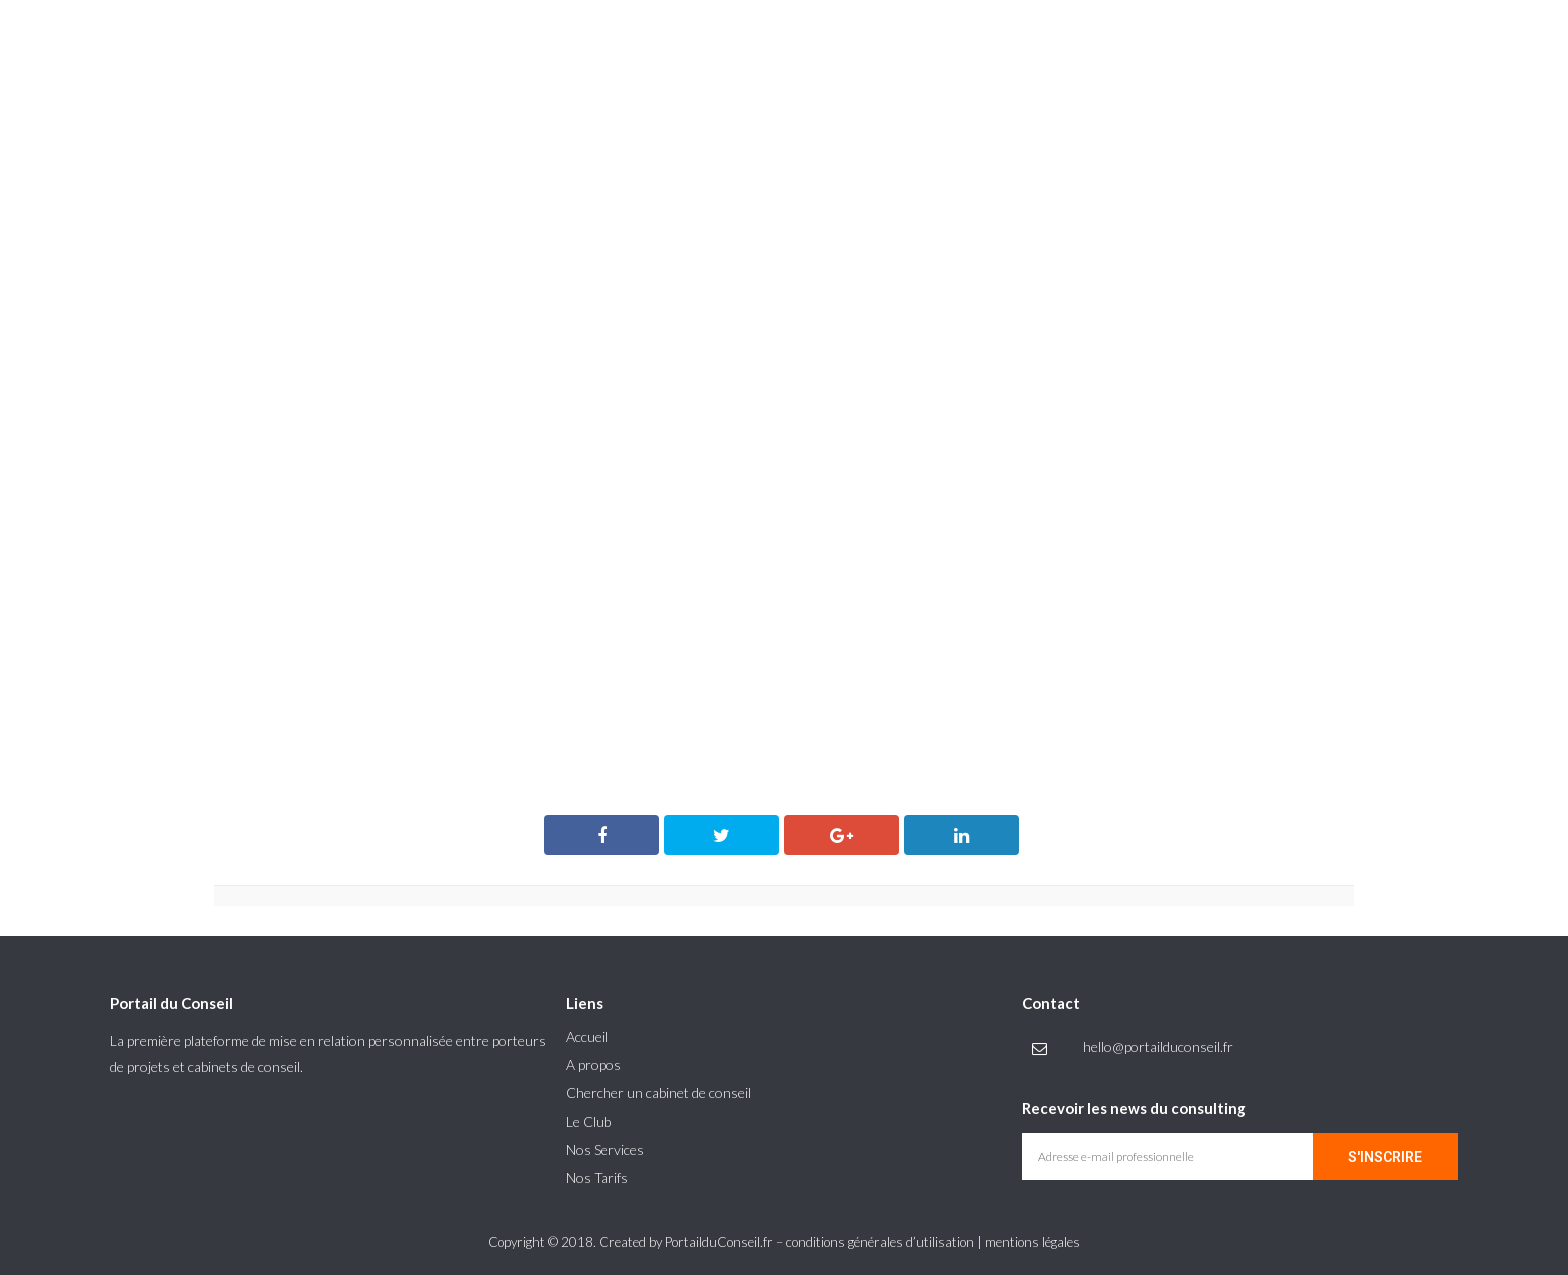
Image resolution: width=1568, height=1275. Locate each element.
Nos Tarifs (597, 1177)
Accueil (587, 1036)
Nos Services (605, 1149)
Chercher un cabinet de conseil (658, 1092)
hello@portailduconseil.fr (1158, 1046)
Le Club (588, 1121)
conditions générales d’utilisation (880, 1242)
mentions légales (1032, 1242)
